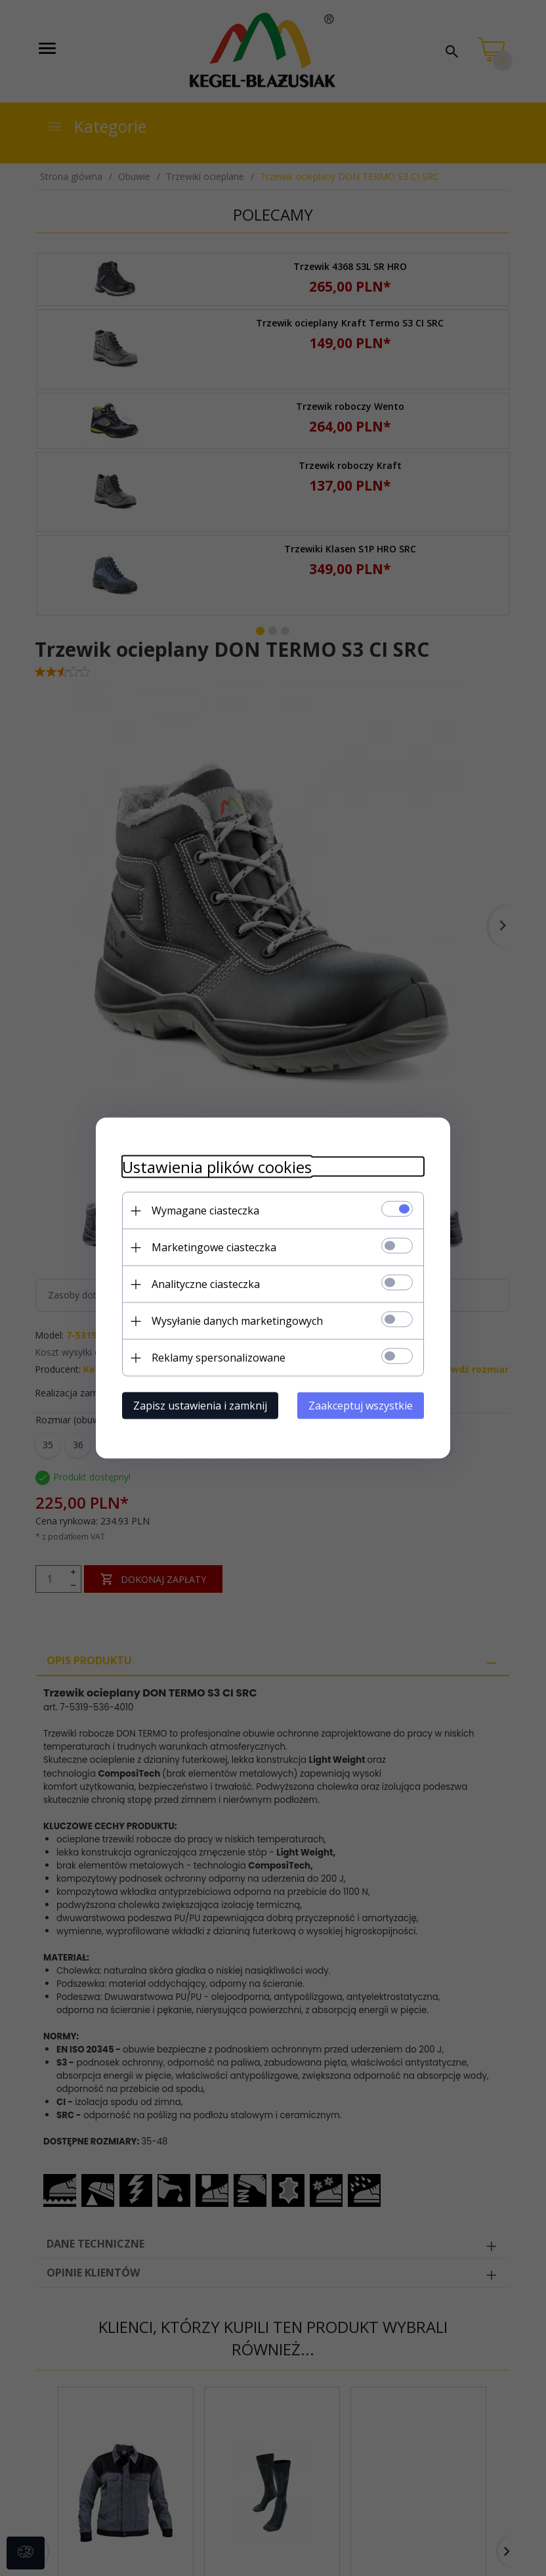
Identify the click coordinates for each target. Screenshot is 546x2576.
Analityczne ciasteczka (206, 1284)
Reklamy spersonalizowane (218, 1357)
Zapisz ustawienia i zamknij (200, 1405)
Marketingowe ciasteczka (214, 1247)
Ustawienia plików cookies (217, 1166)
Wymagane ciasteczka (205, 1210)
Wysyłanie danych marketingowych (237, 1321)
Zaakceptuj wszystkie (360, 1405)
